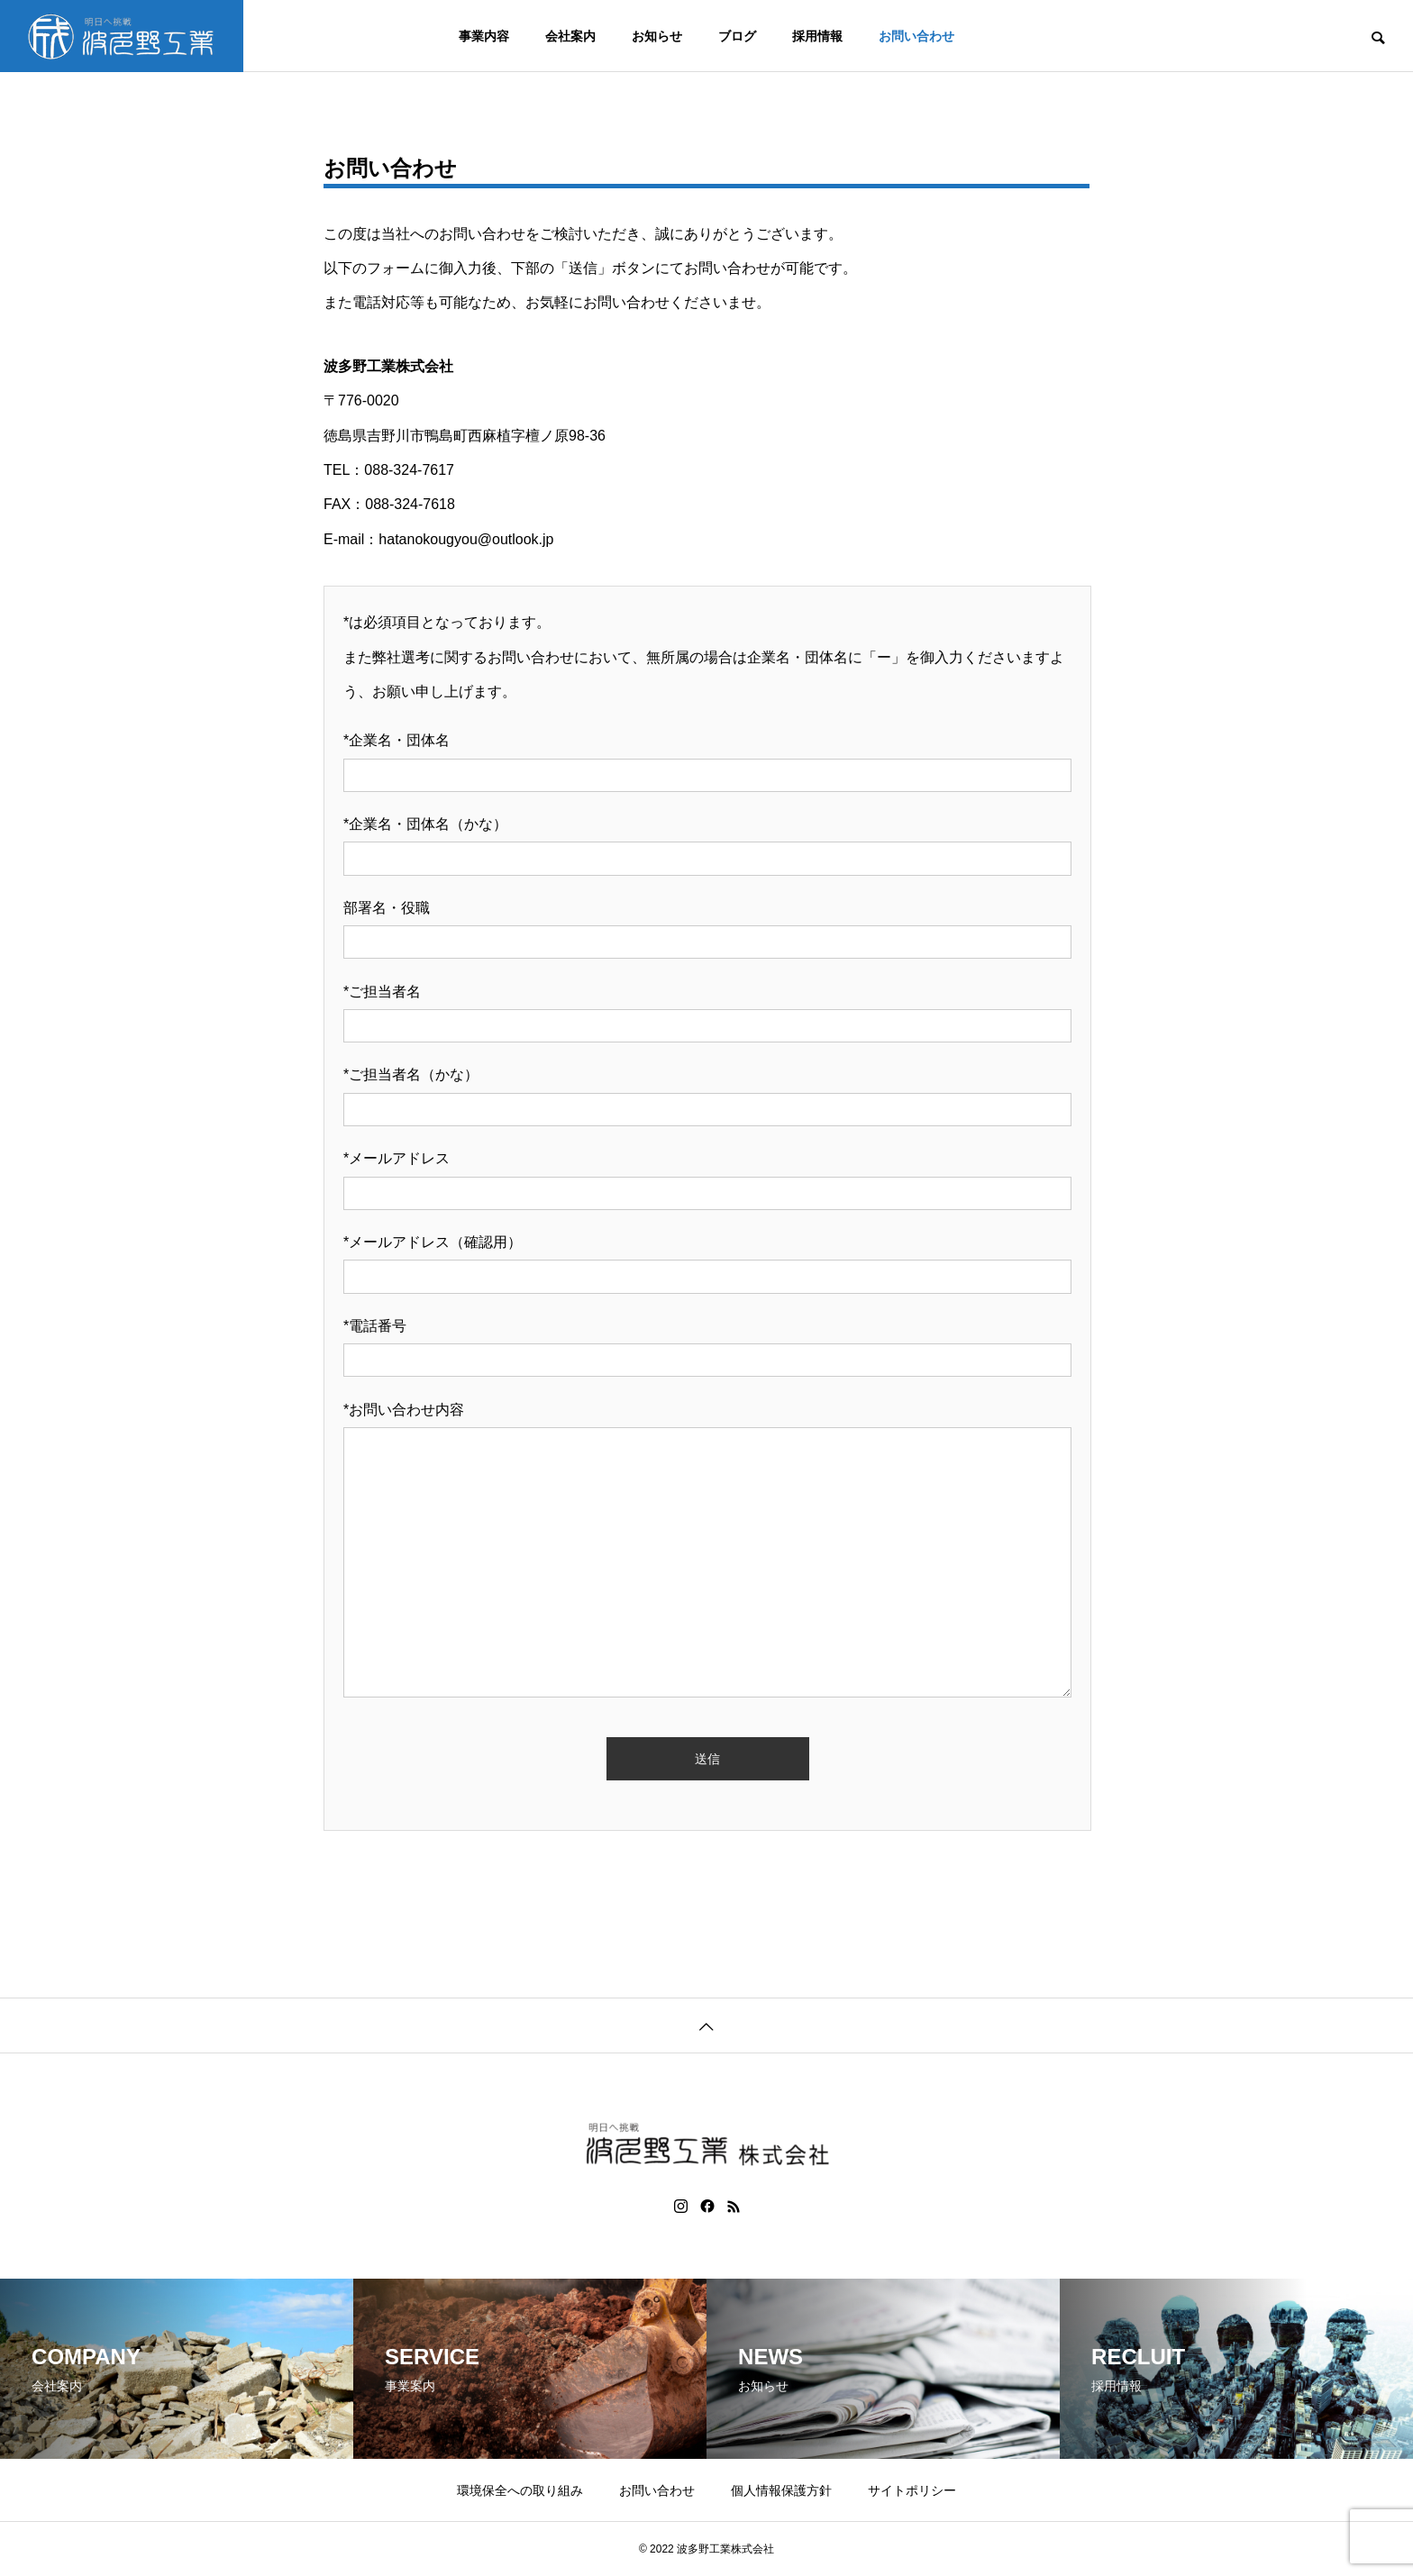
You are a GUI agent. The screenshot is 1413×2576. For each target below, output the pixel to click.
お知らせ (657, 36)
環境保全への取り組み (520, 2490)
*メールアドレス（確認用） (432, 1242)
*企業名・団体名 (396, 740)
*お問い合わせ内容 (403, 1409)
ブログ (737, 36)
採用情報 (817, 36)
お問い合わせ (916, 36)
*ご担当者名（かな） (411, 1074)
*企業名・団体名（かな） (425, 824)
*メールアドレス (396, 1158)
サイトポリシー (912, 2490)
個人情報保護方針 (781, 2490)
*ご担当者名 (382, 991)
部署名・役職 (386, 907)
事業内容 (484, 36)
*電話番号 (374, 1326)
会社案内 (570, 36)
